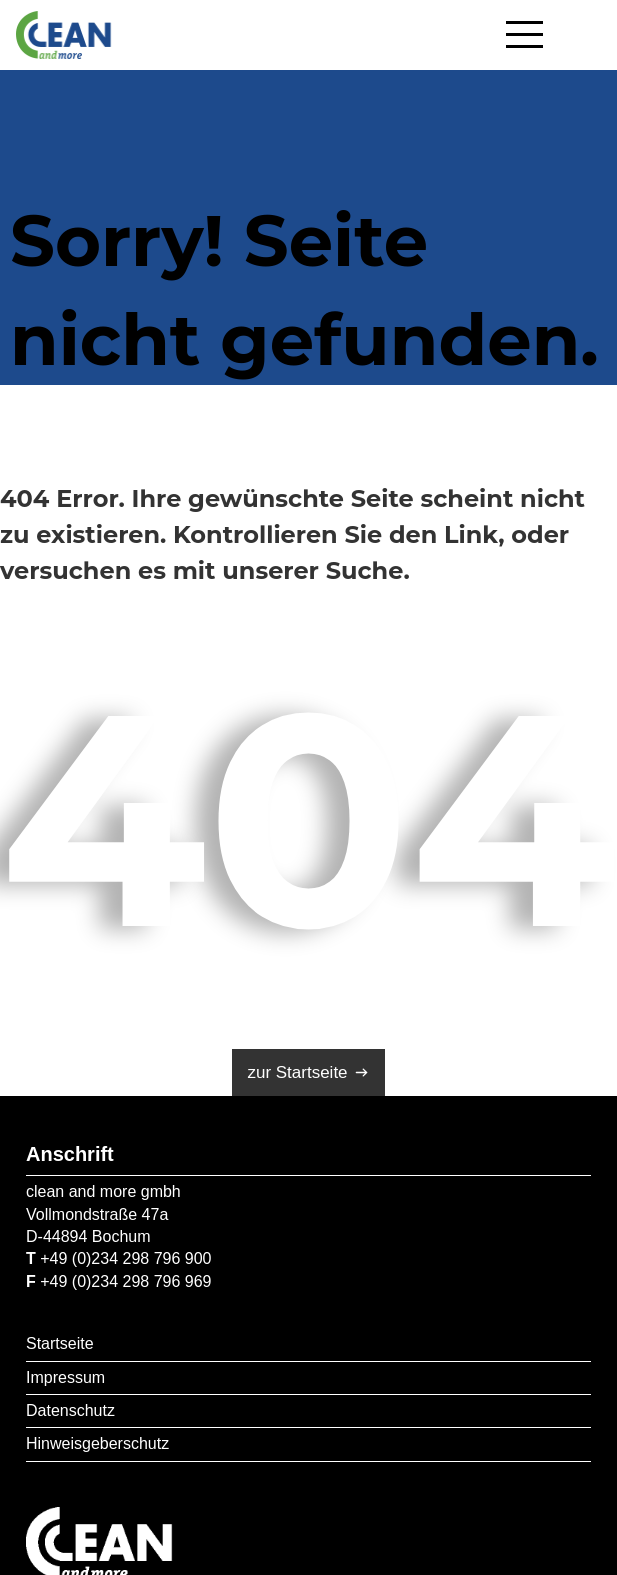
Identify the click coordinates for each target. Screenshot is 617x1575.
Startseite (60, 1343)
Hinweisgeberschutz (97, 1443)
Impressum (65, 1377)
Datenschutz (70, 1410)
